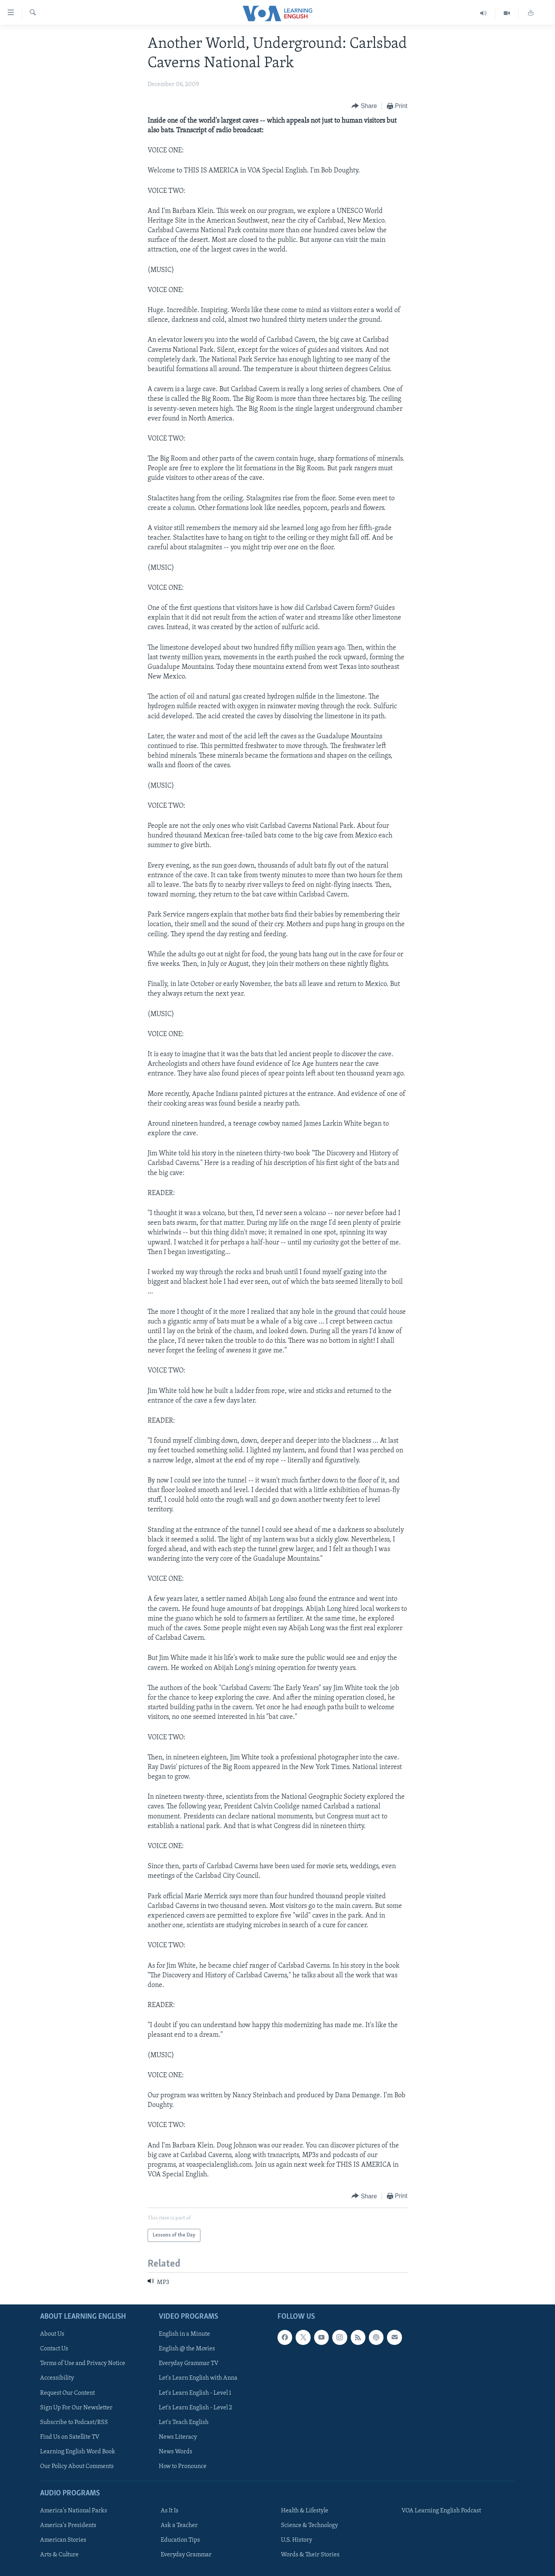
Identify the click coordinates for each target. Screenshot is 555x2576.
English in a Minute (184, 2334)
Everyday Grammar (186, 2555)
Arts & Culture (59, 2555)
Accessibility (57, 2378)
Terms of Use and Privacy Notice (82, 2363)
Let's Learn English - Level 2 (195, 2407)
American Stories (63, 2540)
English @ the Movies (187, 2349)
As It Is (169, 2511)
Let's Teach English (184, 2422)
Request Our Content (67, 2393)
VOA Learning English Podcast (441, 2511)
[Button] (364, 106)
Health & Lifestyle (304, 2511)
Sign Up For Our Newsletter (76, 2407)
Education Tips (180, 2540)
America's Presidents (68, 2525)
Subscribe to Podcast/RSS (74, 2422)
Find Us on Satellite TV (69, 2437)
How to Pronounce (183, 2466)
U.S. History (296, 2540)
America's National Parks (73, 2511)
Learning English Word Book (77, 2451)
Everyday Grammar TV (189, 2363)
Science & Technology (309, 2525)
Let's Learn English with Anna (198, 2378)
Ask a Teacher (179, 2525)
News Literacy (178, 2437)
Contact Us (54, 2349)
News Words (175, 2451)
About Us (52, 2334)
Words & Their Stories (310, 2555)
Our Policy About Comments (77, 2466)
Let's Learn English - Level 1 (195, 2393)
